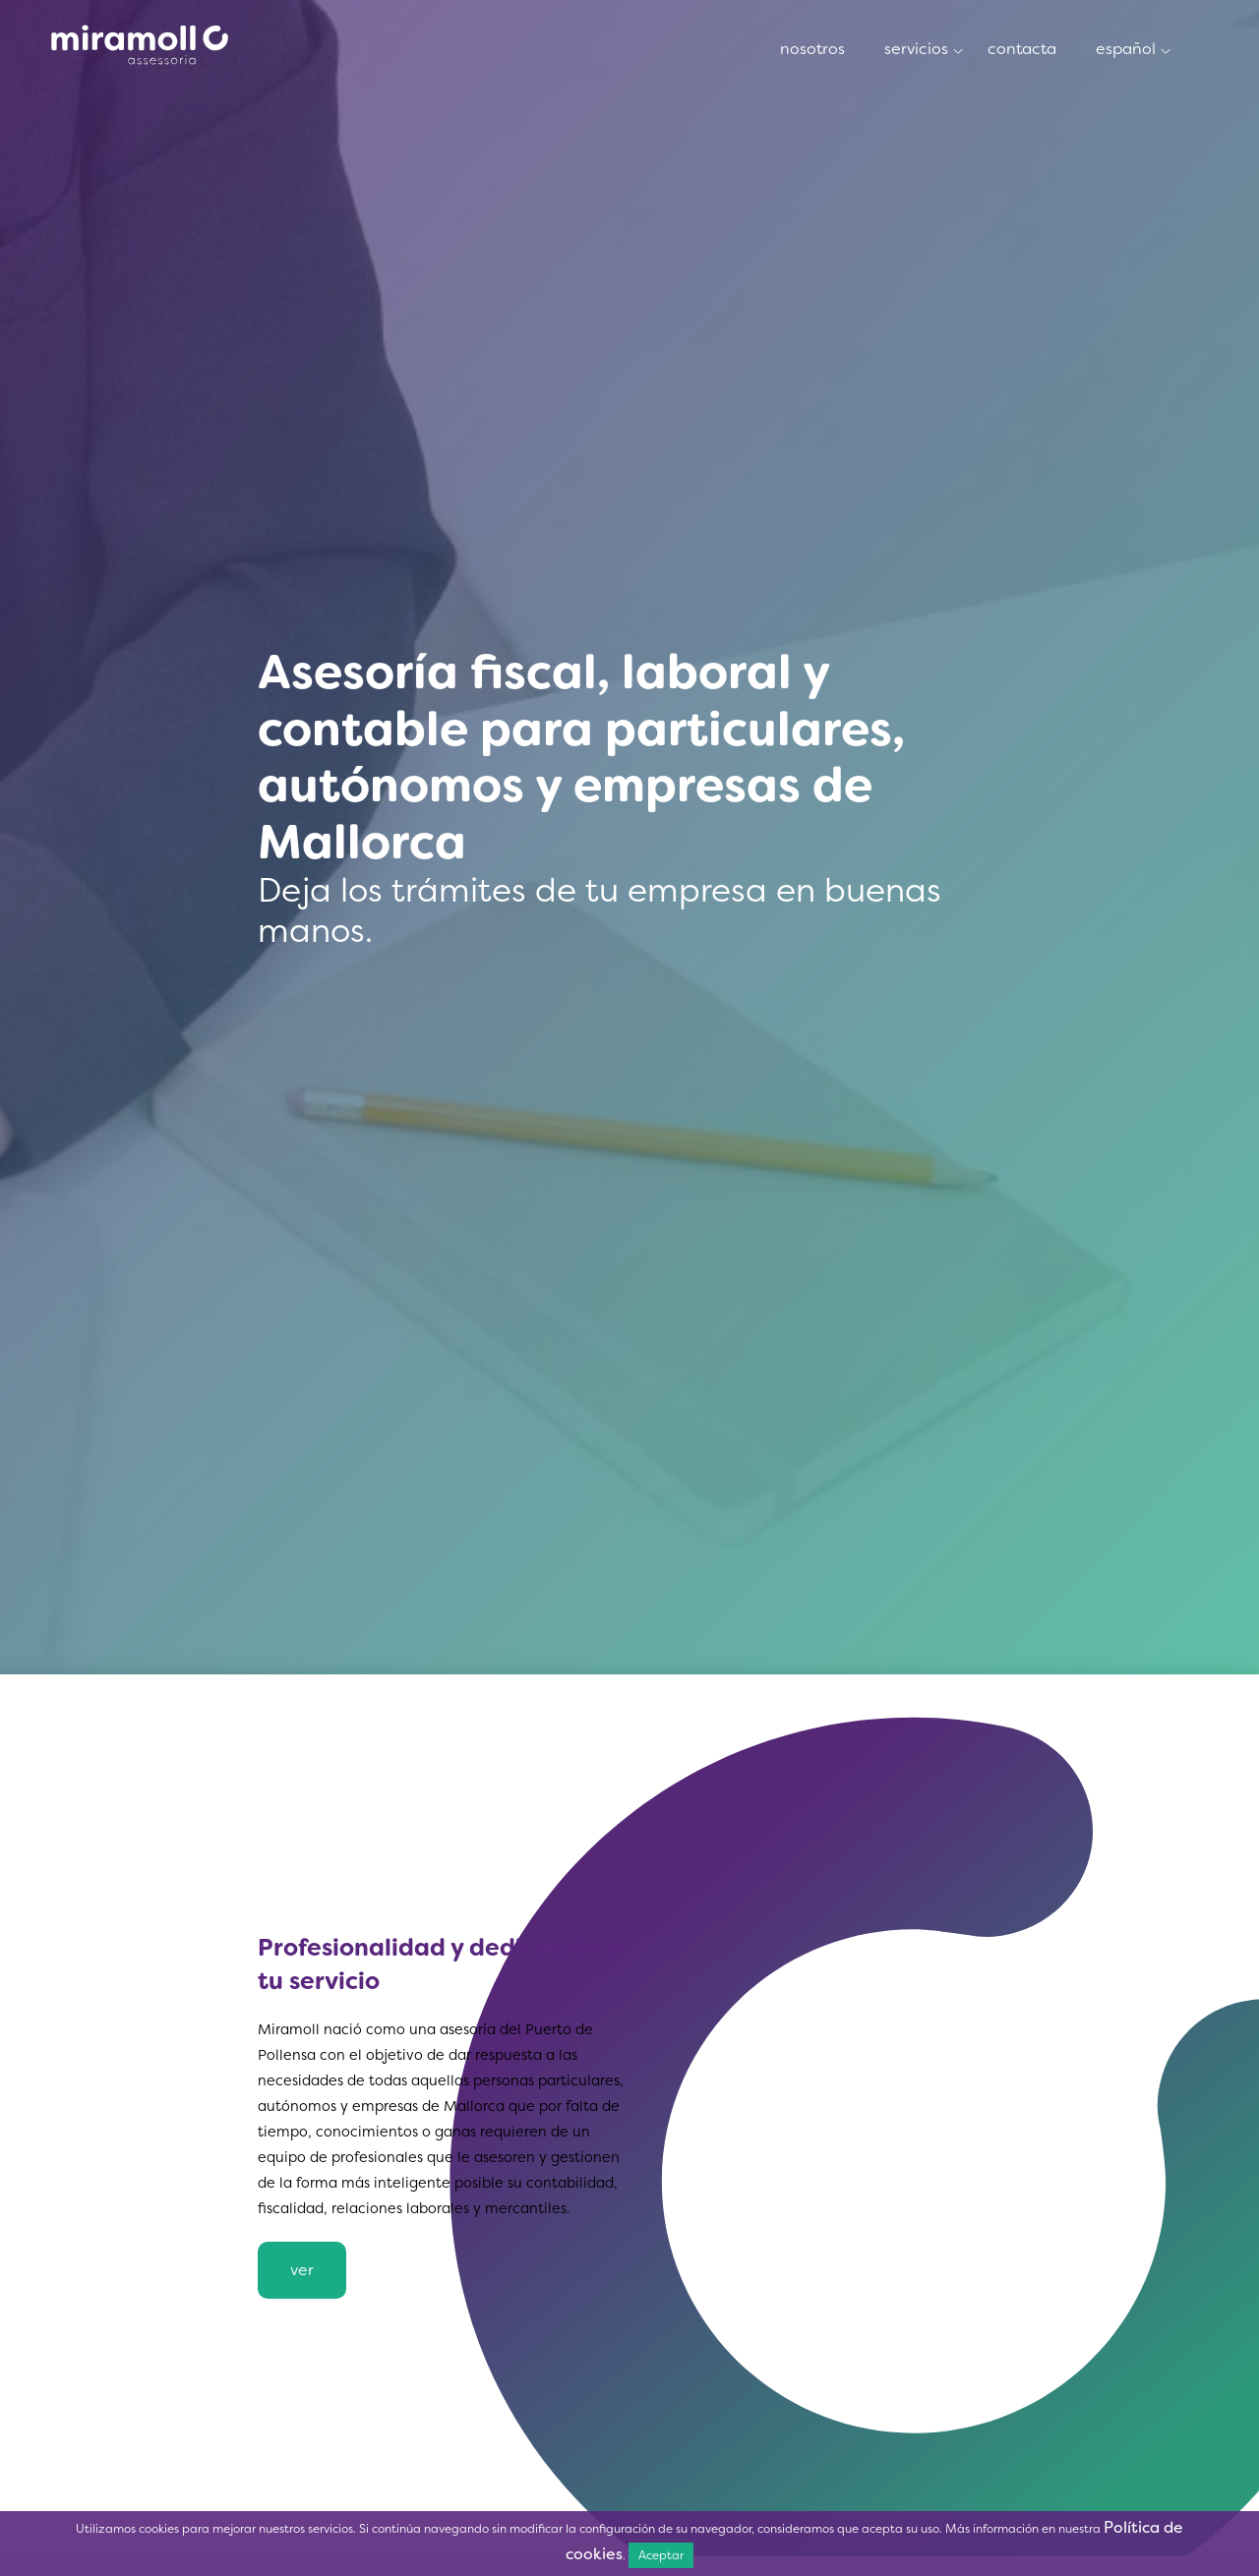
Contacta (1022, 48)
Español (1126, 48)
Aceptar (661, 2555)
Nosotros (139, 46)
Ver (302, 2269)
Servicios (916, 48)
